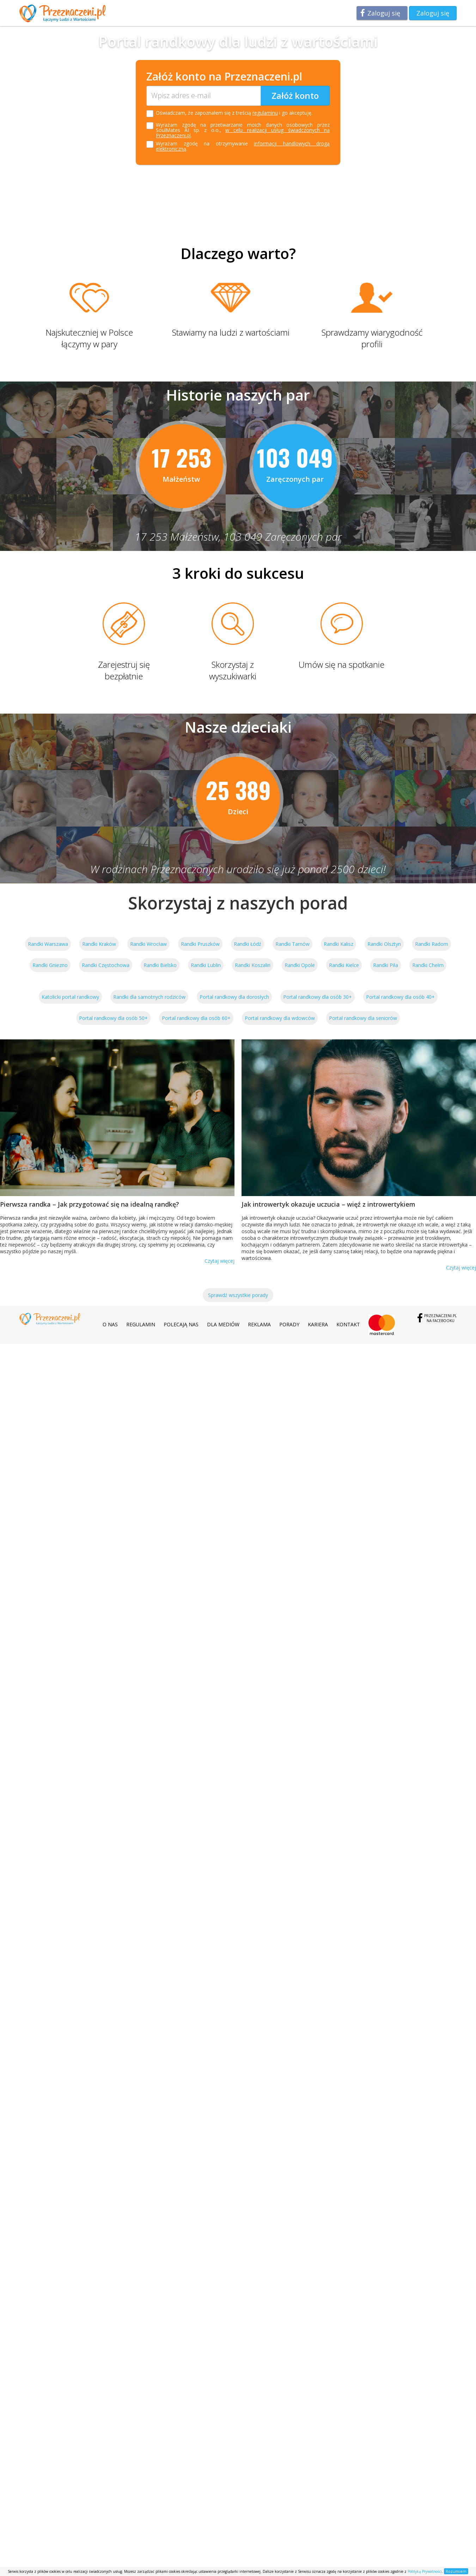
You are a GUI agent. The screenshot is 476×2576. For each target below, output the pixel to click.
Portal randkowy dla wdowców (280, 1018)
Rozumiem (456, 2571)
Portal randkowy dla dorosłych (234, 996)
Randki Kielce (344, 965)
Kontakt (348, 1324)
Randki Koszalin (252, 965)
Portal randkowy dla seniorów (363, 1018)
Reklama (259, 1324)
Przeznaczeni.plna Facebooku (440, 1318)
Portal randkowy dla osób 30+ (317, 996)
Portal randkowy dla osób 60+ (196, 1018)
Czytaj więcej (219, 1260)
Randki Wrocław (148, 944)
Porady (289, 1324)
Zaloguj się (383, 13)
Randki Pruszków (200, 944)
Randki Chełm (428, 965)
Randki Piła (385, 965)
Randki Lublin (206, 965)
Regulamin (140, 1324)
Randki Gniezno (50, 965)
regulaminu (265, 112)
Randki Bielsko (160, 965)
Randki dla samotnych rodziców (149, 996)
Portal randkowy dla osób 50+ (113, 1018)
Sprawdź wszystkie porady (238, 1295)
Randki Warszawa (48, 944)
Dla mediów (223, 1324)
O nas (110, 1324)
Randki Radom (431, 944)
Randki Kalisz (338, 944)
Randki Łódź (247, 944)
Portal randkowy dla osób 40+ (400, 996)
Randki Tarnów (292, 944)
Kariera (318, 1324)
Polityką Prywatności (425, 2571)
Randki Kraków (99, 944)
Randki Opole (300, 965)
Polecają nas (181, 1324)
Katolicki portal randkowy (70, 996)
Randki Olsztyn (384, 944)
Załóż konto (295, 95)
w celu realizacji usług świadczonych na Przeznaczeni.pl (243, 133)
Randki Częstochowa (105, 965)
